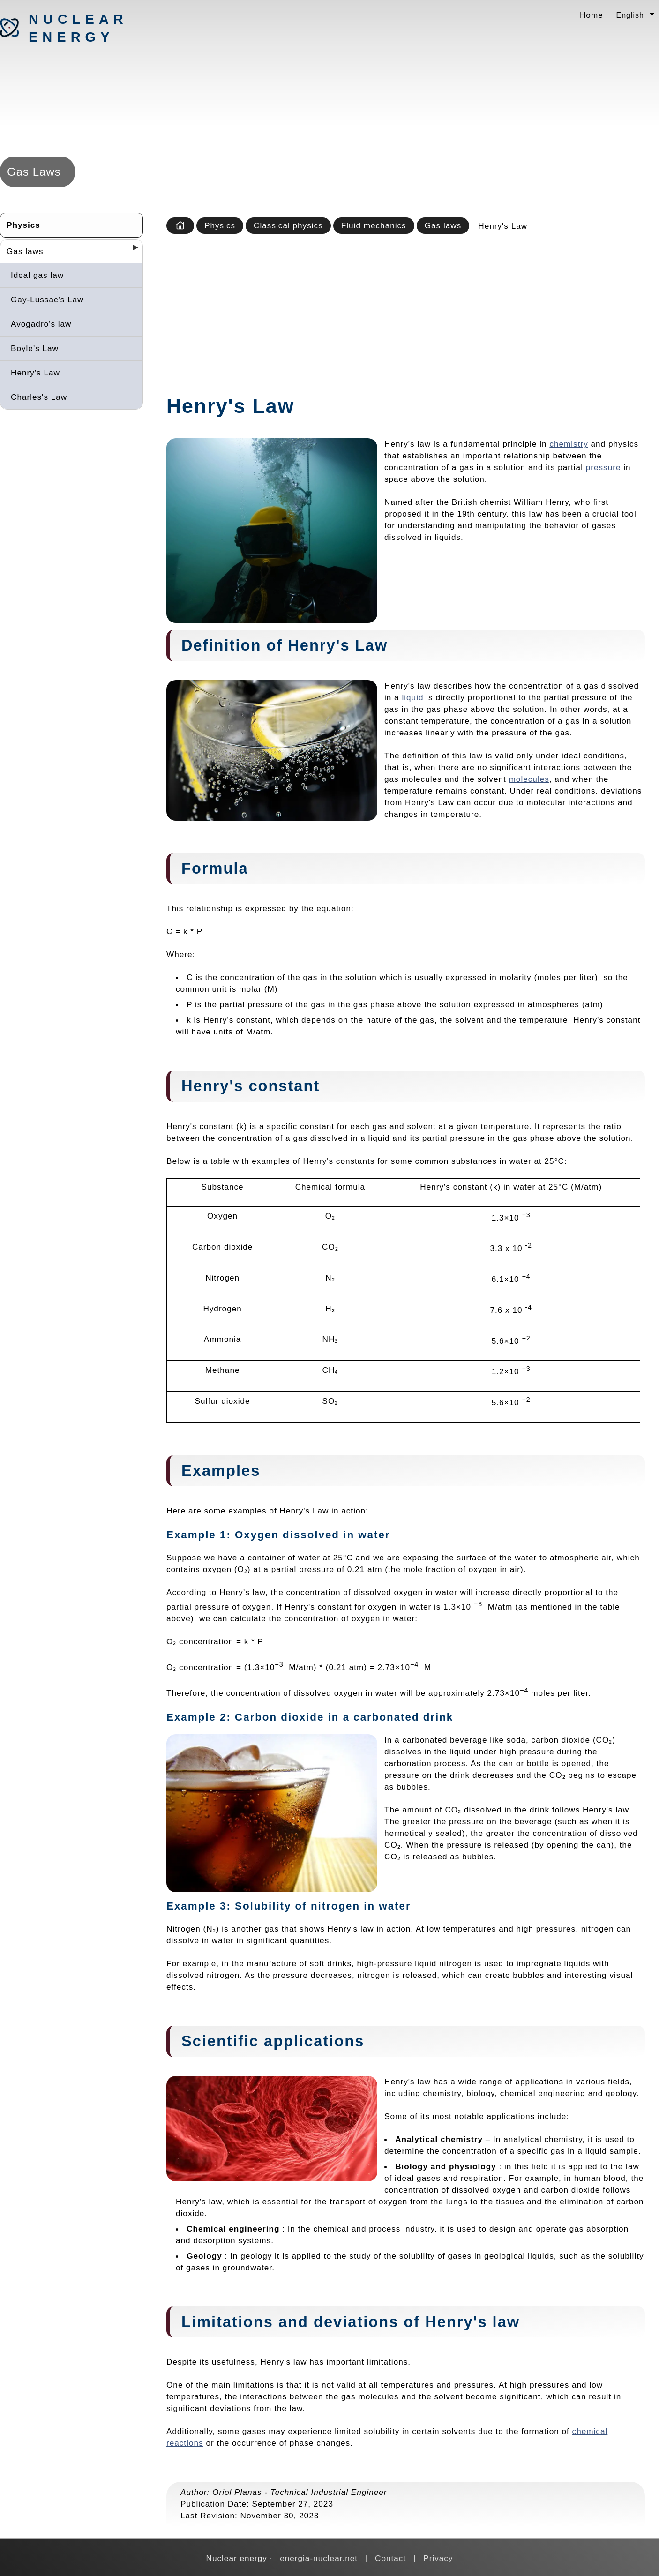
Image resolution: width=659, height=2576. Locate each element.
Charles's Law (39, 397)
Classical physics (288, 225)
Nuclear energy (78, 28)
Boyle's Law (35, 348)
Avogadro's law (41, 324)
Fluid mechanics (373, 225)
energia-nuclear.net (319, 2558)
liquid (412, 697)
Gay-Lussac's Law (47, 299)
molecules (529, 779)
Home (591, 15)
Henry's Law (35, 372)
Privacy (438, 2558)
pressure (603, 467)
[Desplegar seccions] (131, 250)
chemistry (568, 444)
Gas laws (25, 251)
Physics (23, 225)
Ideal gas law (37, 275)
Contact (390, 2558)
